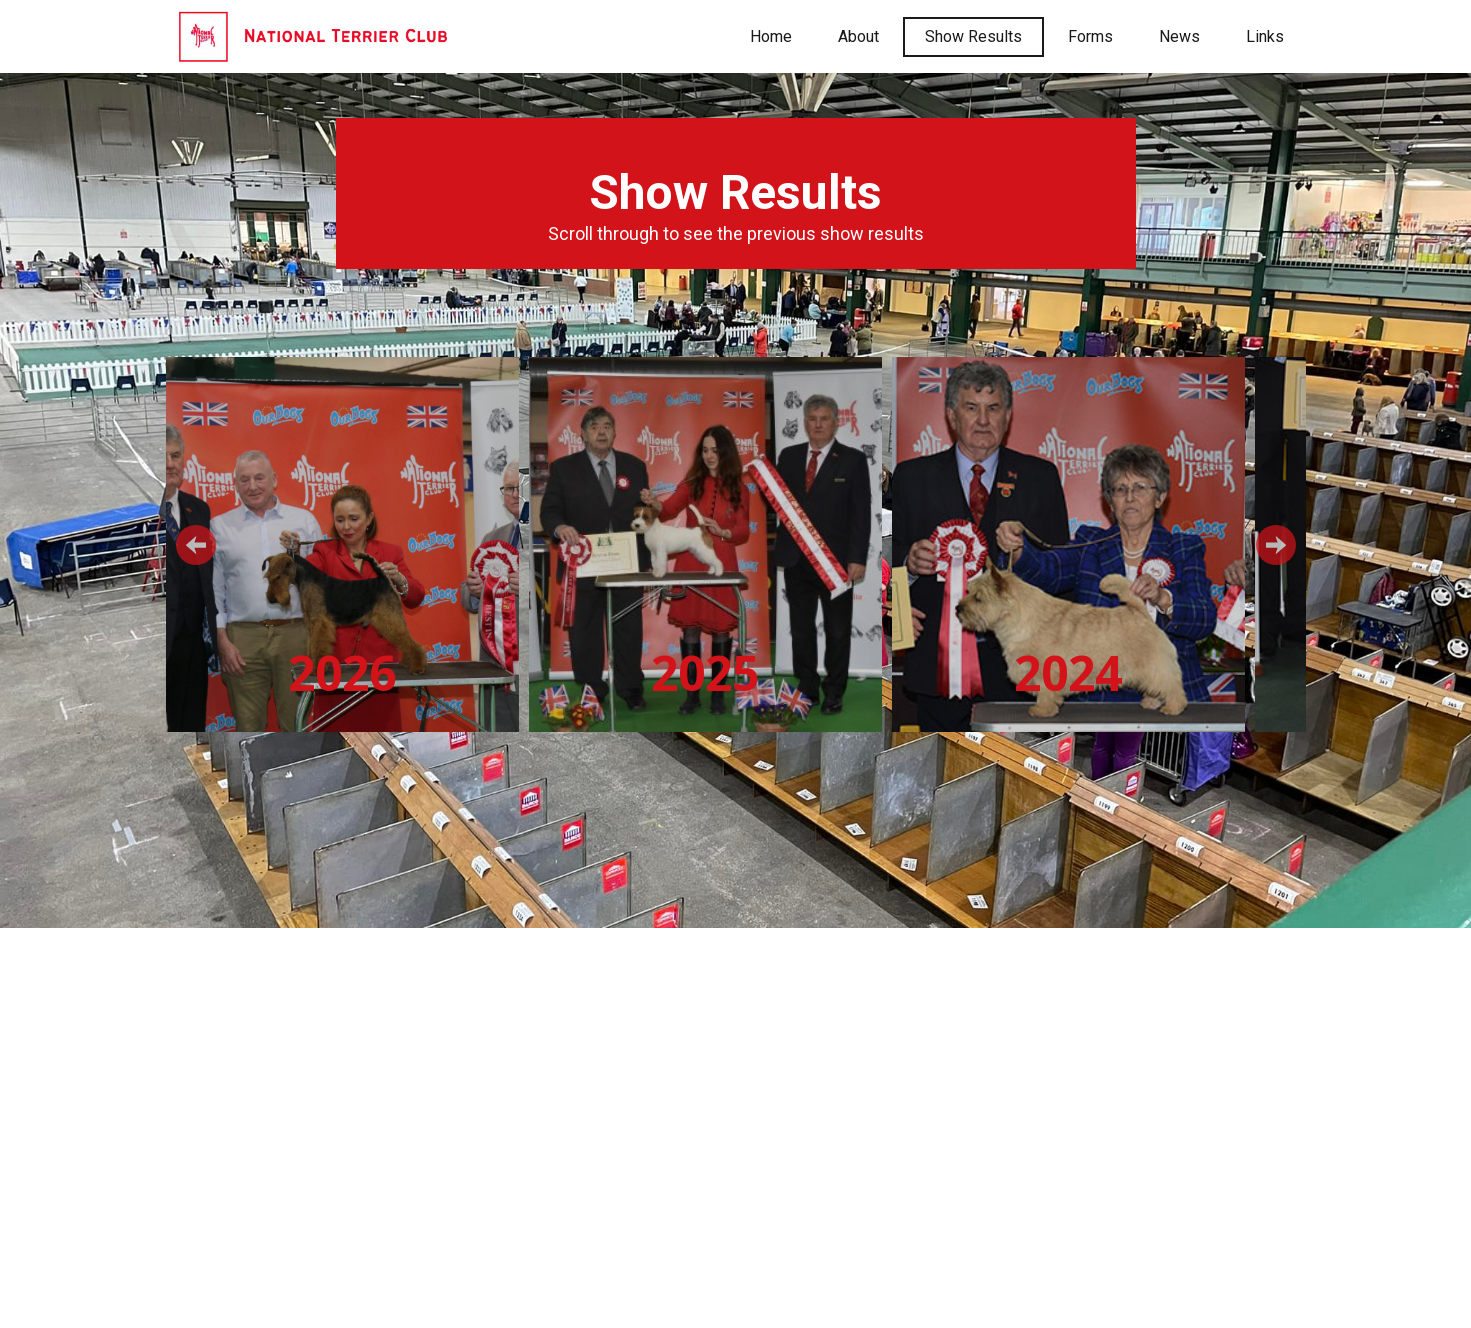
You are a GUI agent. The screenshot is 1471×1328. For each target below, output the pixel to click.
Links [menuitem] (1265, 36)
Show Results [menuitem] (973, 36)
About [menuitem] (858, 36)
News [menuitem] (1179, 36)
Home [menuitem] (771, 36)
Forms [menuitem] (1090, 36)
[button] (196, 545)
